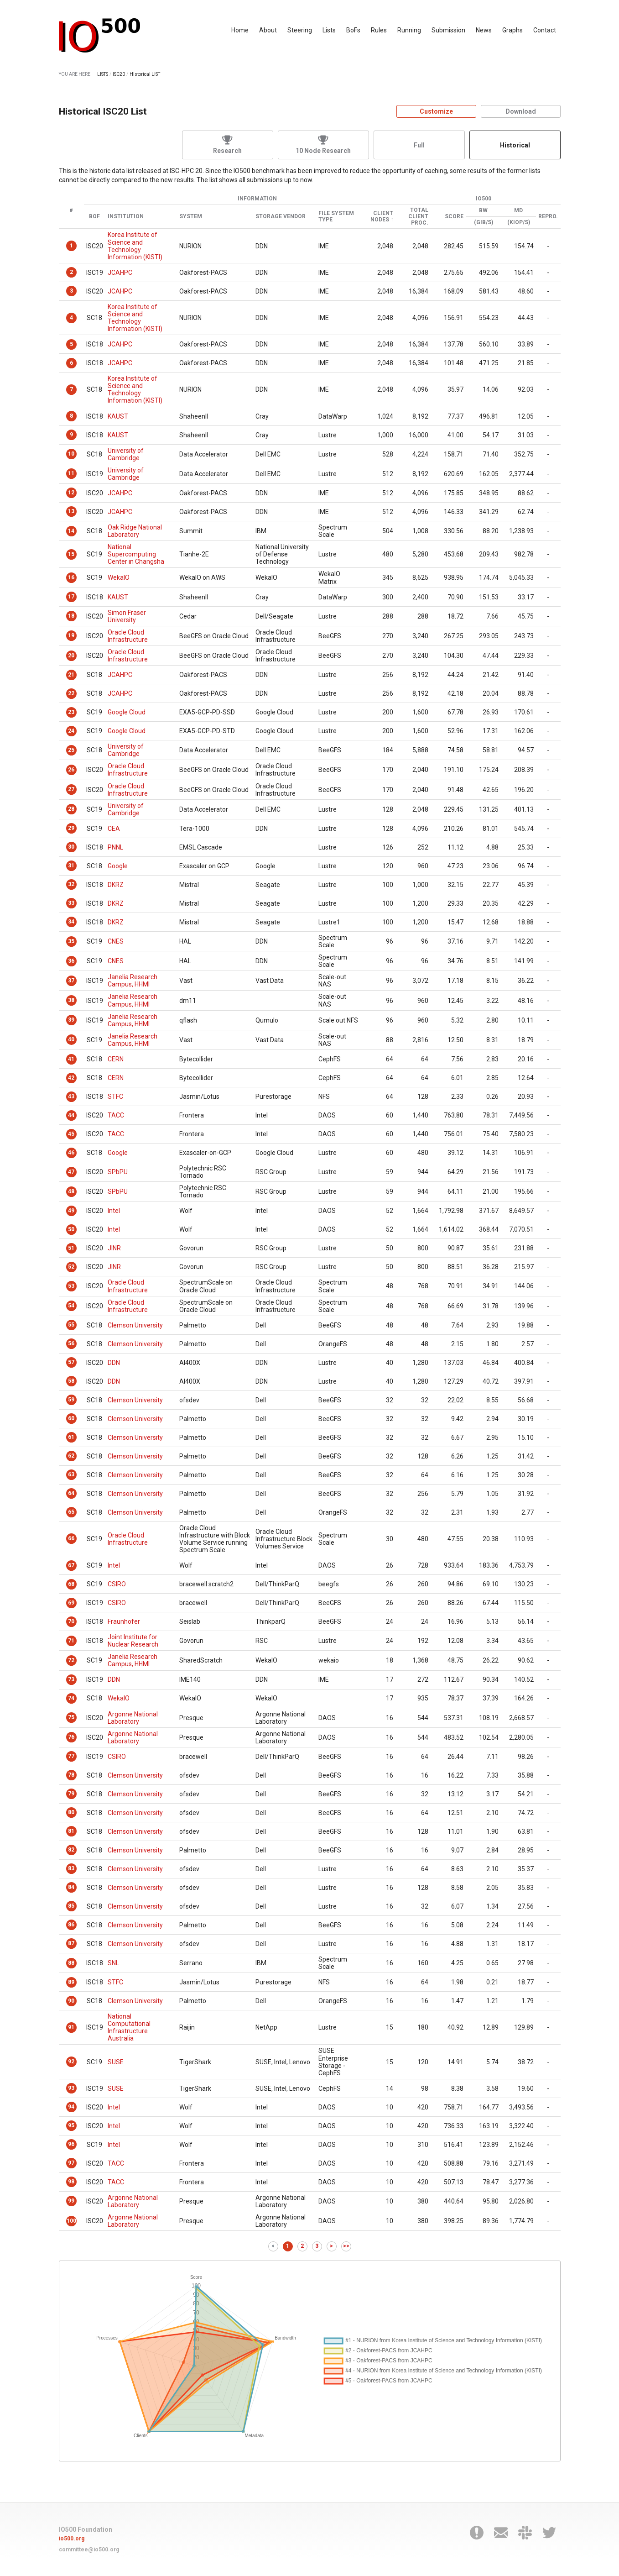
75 (71, 1717)
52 (71, 1267)
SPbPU (118, 1171)
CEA (114, 828)
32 (71, 884)
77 (71, 1756)
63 (71, 1474)
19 (71, 635)
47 (71, 1172)
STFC (115, 1096)
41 (71, 1059)
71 (71, 1640)
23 (71, 712)
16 (71, 577)
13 (71, 511)
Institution (126, 217)
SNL (113, 1963)
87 (71, 1943)
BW (483, 211)
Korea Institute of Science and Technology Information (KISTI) (135, 245)
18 (71, 616)
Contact (544, 30)
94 (71, 2107)
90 (71, 2001)
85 (71, 1906)
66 (71, 1538)
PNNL (115, 847)
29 (71, 828)
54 (71, 1305)
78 (71, 1775)
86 (71, 1924)
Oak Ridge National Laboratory (135, 531)
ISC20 (119, 74)
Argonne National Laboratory (133, 1717)
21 (71, 675)
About (268, 30)
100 (71, 2221)
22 (71, 693)
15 (71, 554)
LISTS (102, 74)
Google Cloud (127, 712)
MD (518, 211)
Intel (114, 1210)
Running (409, 30)
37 (71, 980)
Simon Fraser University (127, 616)
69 (71, 1603)
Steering (299, 30)
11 (71, 473)
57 (71, 1362)
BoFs (353, 30)
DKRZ (116, 884)
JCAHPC (120, 272)
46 (71, 1152)
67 (71, 1565)
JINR (114, 1248)
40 (71, 1039)
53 (71, 1286)
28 (71, 809)
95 (71, 2125)
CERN (116, 1059)
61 (71, 1437)
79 (71, 1793)
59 (71, 1399)
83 (71, 1868)
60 (71, 1418)
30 (71, 847)
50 (71, 1229)
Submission (448, 30)
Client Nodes (381, 216)
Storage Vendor (280, 217)
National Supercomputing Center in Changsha (136, 554)
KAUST (118, 416)
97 (71, 2163)
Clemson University (135, 1325)
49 (71, 1210)
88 (71, 1963)
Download (520, 111)
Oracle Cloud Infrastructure (128, 636)
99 (71, 2201)
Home (240, 30)
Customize (436, 111)
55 (71, 1325)
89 (71, 1982)
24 (71, 731)
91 (71, 2027)
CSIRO (117, 1584)
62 (71, 1456)
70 (71, 1621)
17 (71, 596)
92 (71, 2061)
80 (71, 1812)
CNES (116, 941)
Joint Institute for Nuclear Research (133, 1640)
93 (71, 2088)
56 (71, 1343)
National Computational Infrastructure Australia (129, 2027)
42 (71, 1078)
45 (71, 1134)
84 (71, 1887)
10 (71, 454)
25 (71, 750)
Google (118, 866)
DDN (114, 1362)
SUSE (116, 2062)
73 (71, 1679)
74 (71, 1698)
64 (71, 1493)
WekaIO (119, 577)
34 (71, 921)
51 (71, 1248)
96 (71, 2144)
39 (71, 1020)
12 (71, 492)
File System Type (336, 216)
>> (346, 2246)
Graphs (512, 30)
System (190, 217)
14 (71, 531)
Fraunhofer (124, 1621)
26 (71, 769)
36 (71, 961)
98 (71, 2181)
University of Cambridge (126, 454)
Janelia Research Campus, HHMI (132, 980)
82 (71, 1850)
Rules (379, 30)
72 (71, 1660)
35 (71, 941)
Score (454, 217)
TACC (116, 1115)
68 (71, 1584)
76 (71, 1737)
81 (71, 1831)
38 (71, 1000)
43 (71, 1096)
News (484, 30)
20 (71, 655)
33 (71, 903)
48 (71, 1191)
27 (71, 789)
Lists (329, 30)
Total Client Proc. (418, 216)
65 (71, 1512)
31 (71, 865)
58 (71, 1381)
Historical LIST (145, 74)
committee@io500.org (89, 2549)
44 (71, 1115)
